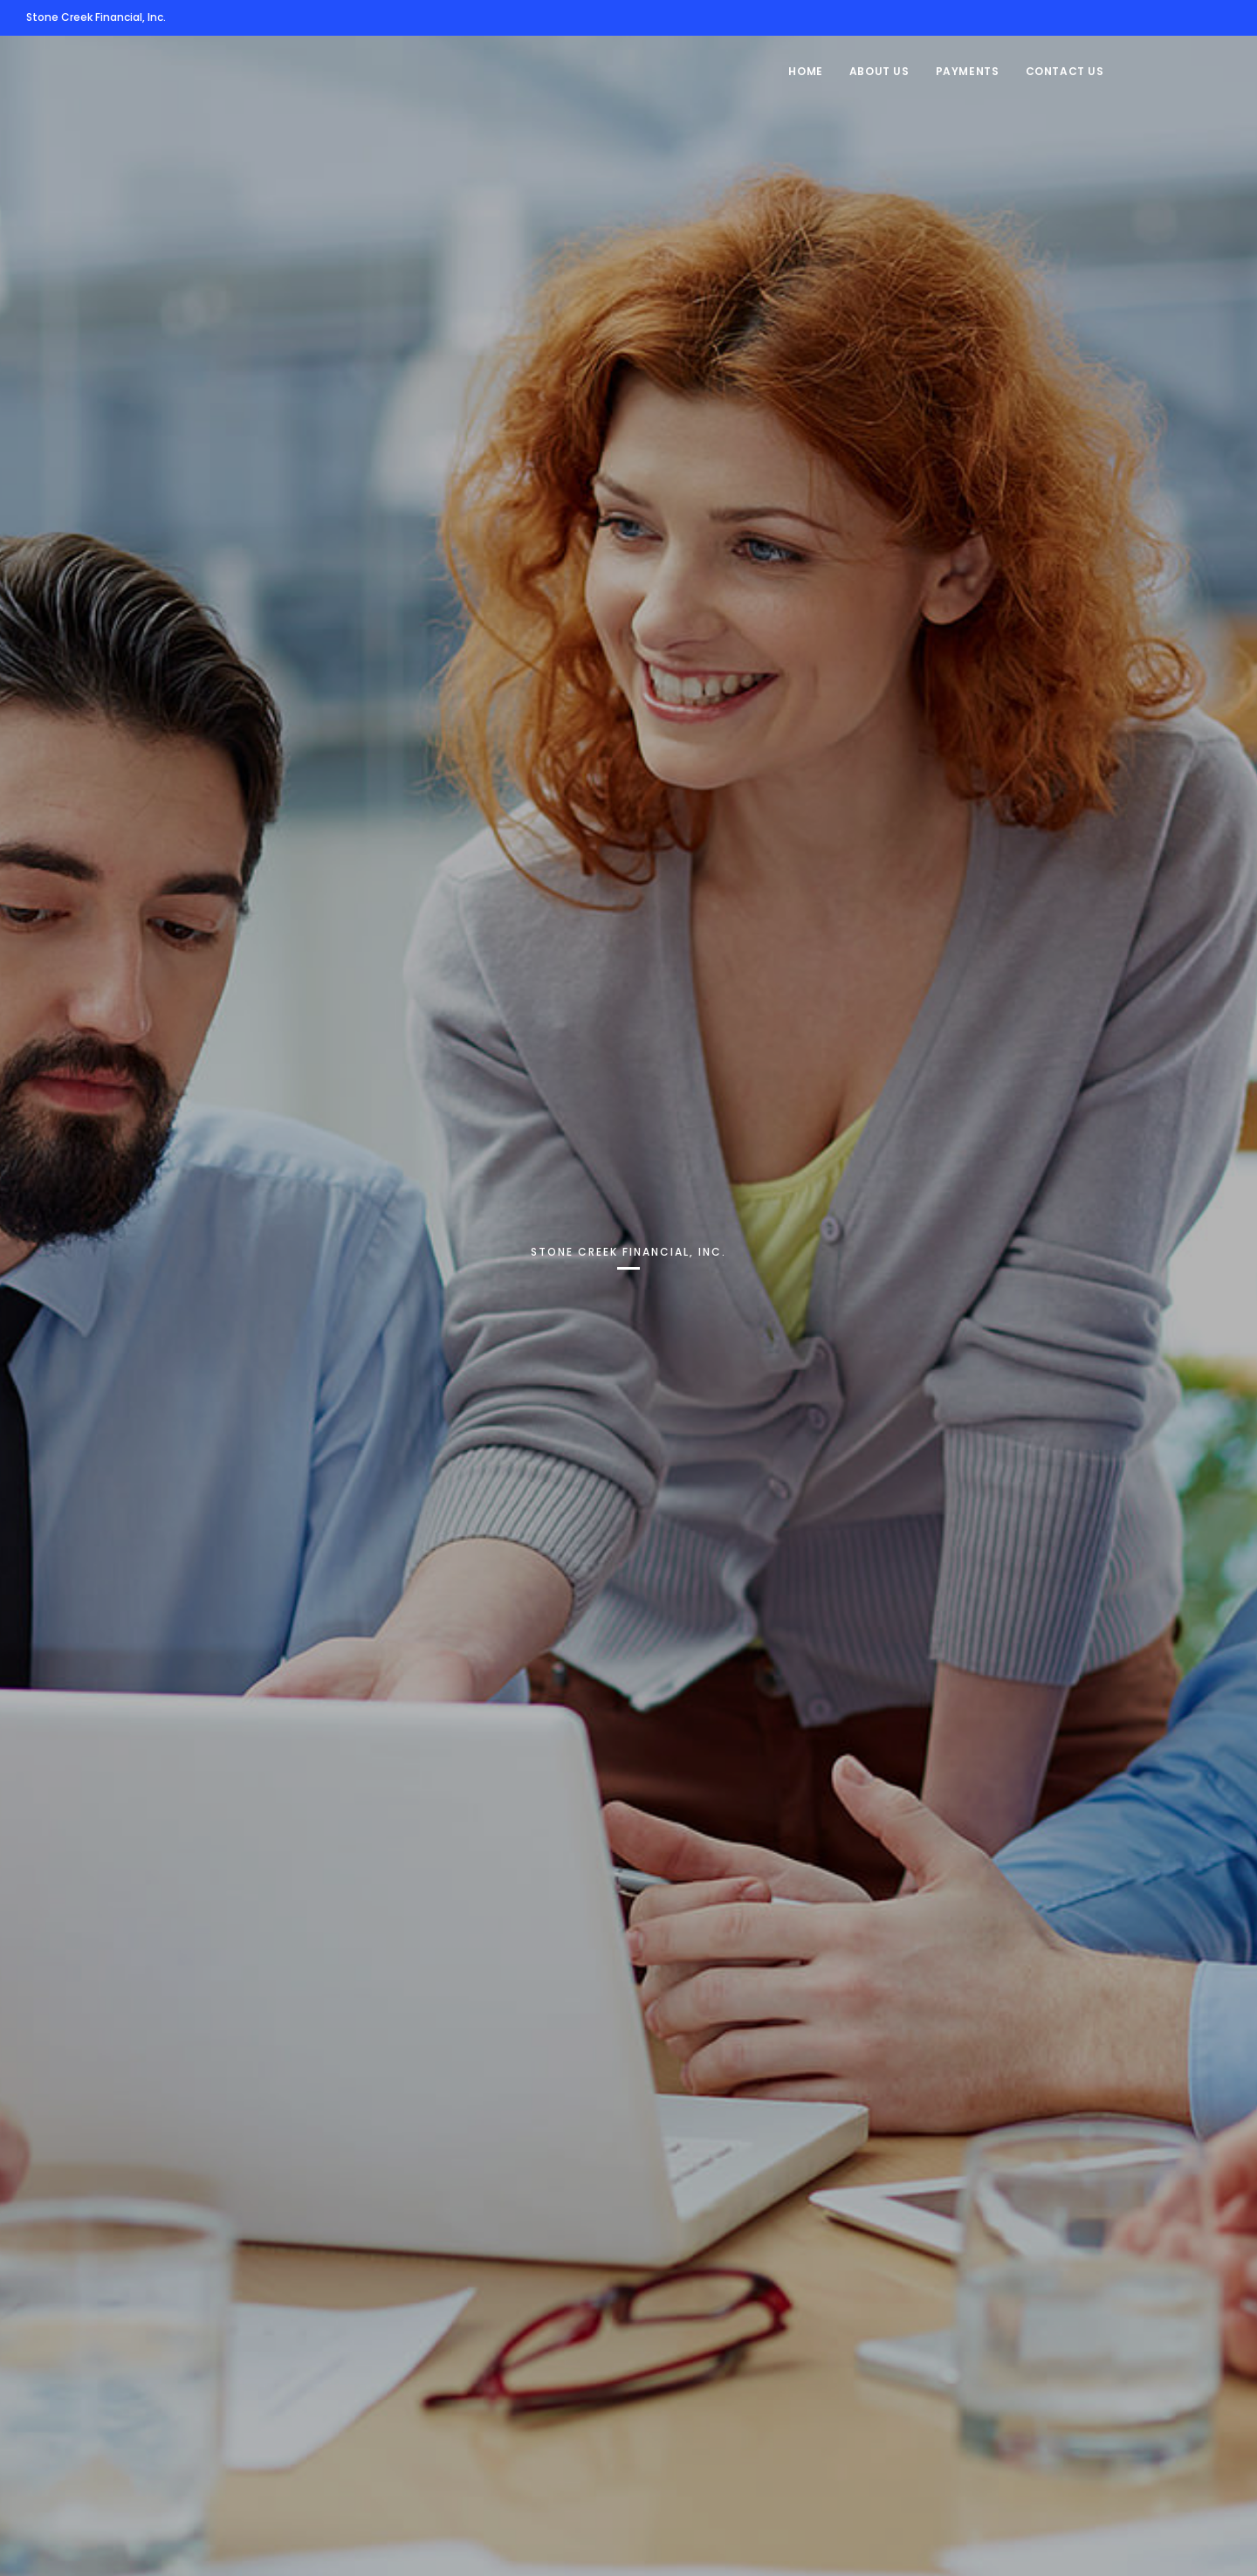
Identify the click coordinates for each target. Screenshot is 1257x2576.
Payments (967, 71)
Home (805, 71)
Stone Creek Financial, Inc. (96, 17)
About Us (879, 71)
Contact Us (1065, 71)
